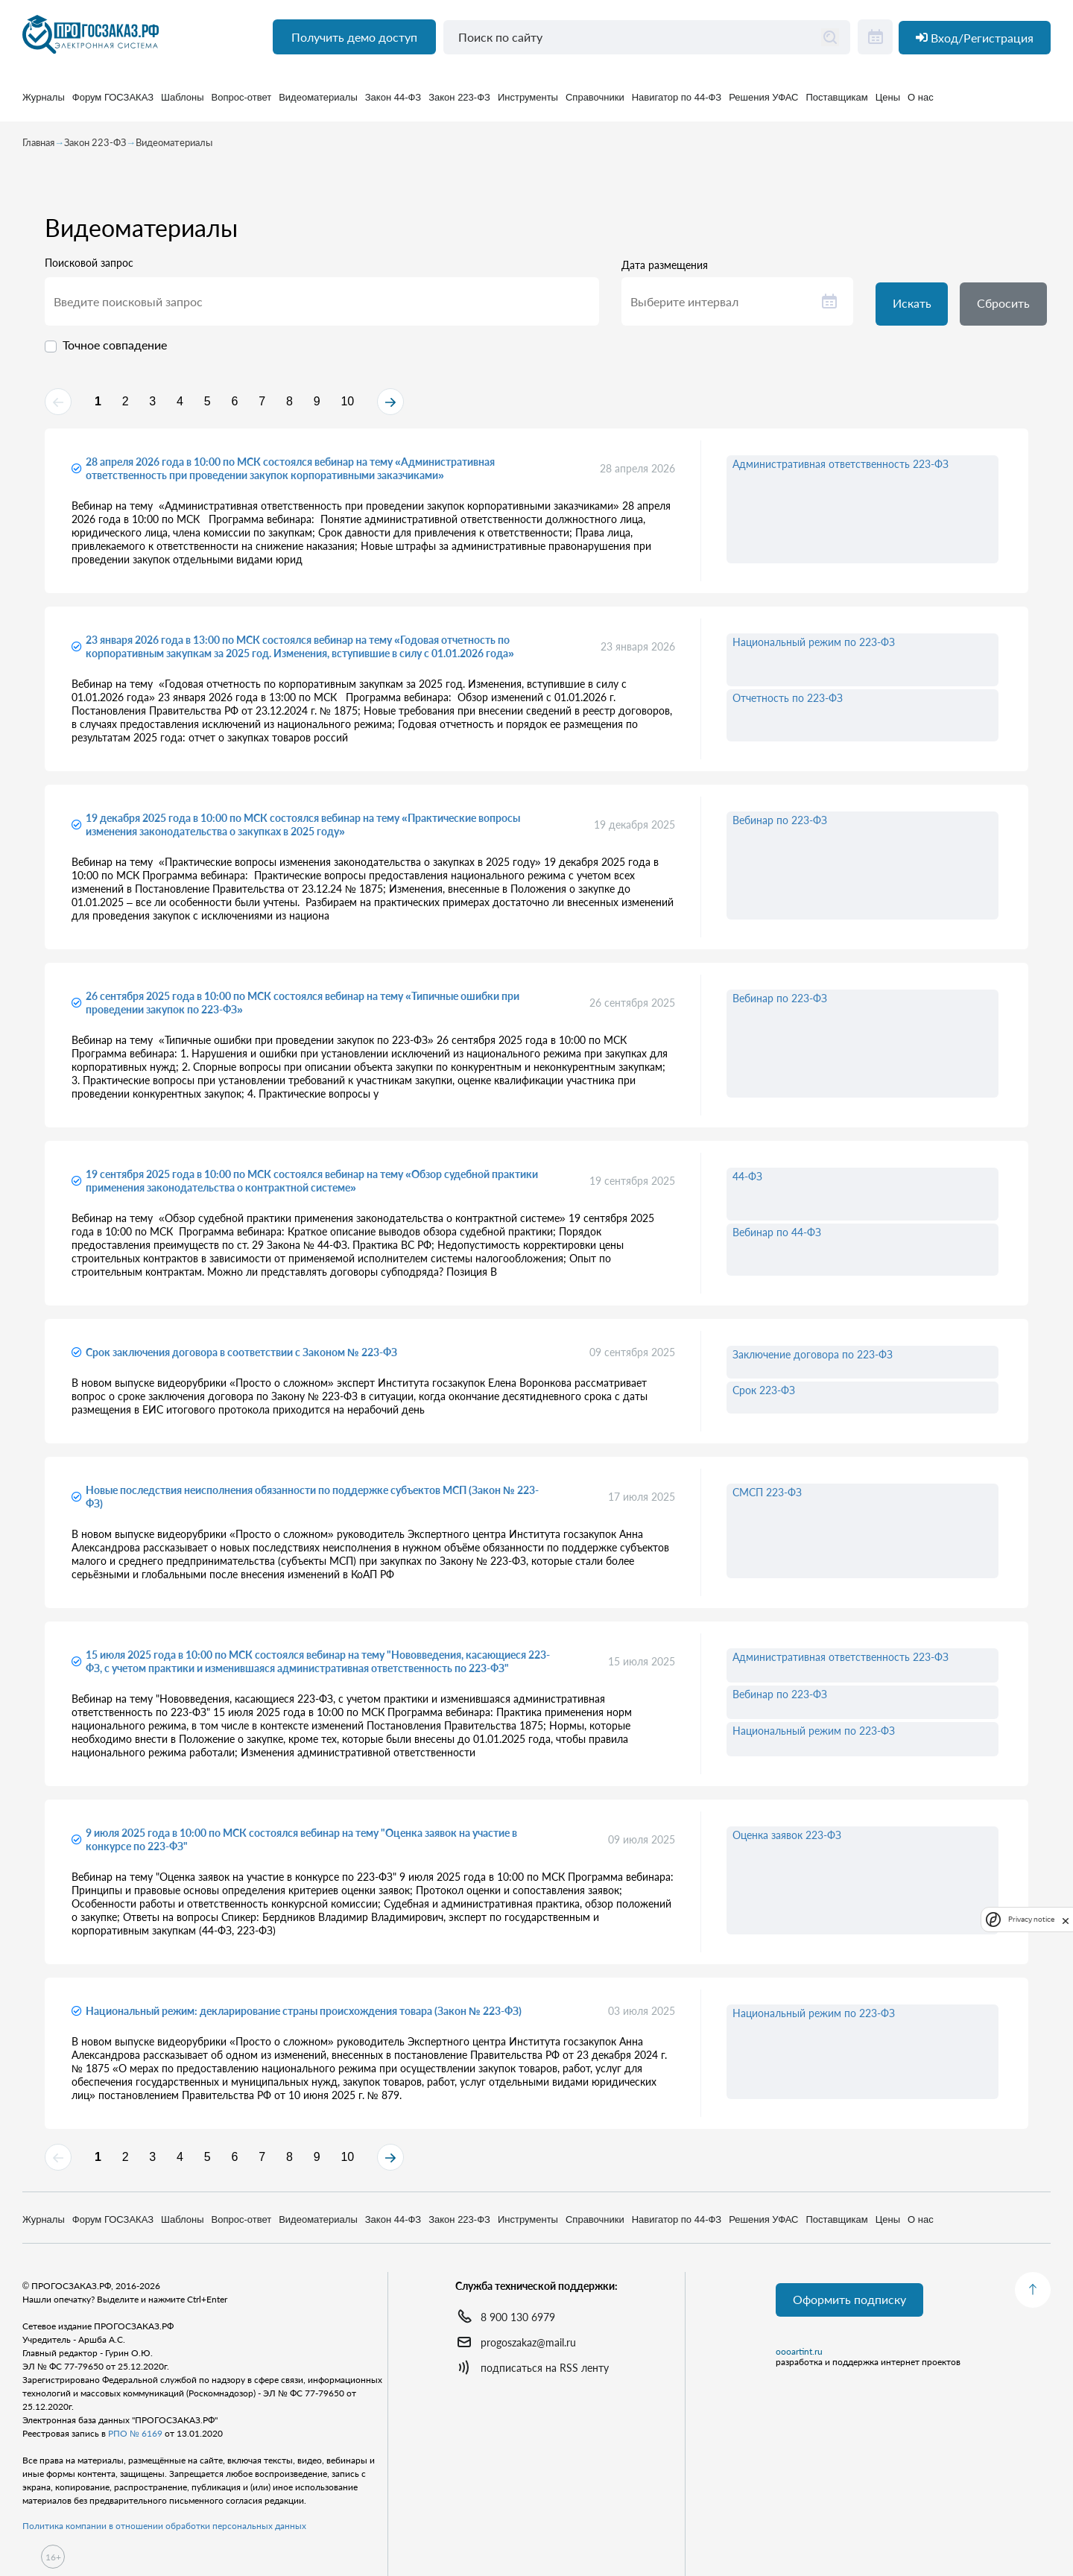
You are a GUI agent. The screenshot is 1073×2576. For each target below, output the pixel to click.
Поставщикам (837, 104)
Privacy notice (1031, 1919)
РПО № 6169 (135, 2433)
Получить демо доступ (351, 45)
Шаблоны (182, 104)
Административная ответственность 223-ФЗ (840, 469)
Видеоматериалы (318, 104)
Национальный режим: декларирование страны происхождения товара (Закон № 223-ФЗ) (304, 2016)
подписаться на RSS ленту (545, 2367)
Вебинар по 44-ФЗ (776, 1238)
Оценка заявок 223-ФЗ (786, 1841)
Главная (38, 146)
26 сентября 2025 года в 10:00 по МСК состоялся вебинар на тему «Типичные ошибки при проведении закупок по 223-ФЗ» (302, 1009)
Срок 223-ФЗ (763, 1396)
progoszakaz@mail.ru (528, 2342)
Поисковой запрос (89, 267)
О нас (921, 104)
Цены (888, 104)
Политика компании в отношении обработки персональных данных (164, 2525)
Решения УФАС (763, 104)
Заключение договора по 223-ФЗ (812, 1360)
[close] (1066, 1919)
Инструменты (528, 104)
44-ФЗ (747, 1182)
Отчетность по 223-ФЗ (787, 703)
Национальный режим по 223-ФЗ (813, 648)
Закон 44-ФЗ (393, 104)
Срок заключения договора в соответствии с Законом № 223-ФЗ (241, 1358)
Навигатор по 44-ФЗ (676, 104)
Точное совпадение (115, 348)
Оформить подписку (851, 2301)
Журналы (43, 104)
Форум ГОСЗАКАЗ (112, 104)
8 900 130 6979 (518, 2317)
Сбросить (1008, 308)
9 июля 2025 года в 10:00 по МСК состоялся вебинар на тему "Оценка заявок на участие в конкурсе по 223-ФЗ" (301, 1845)
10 (405, 406)
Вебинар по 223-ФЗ (779, 826)
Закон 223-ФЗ (459, 104)
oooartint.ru (799, 2353)
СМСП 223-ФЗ (767, 1498)
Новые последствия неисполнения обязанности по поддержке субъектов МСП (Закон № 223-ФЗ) (312, 1503)
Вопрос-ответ (242, 104)
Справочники (595, 104)
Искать (913, 308)
